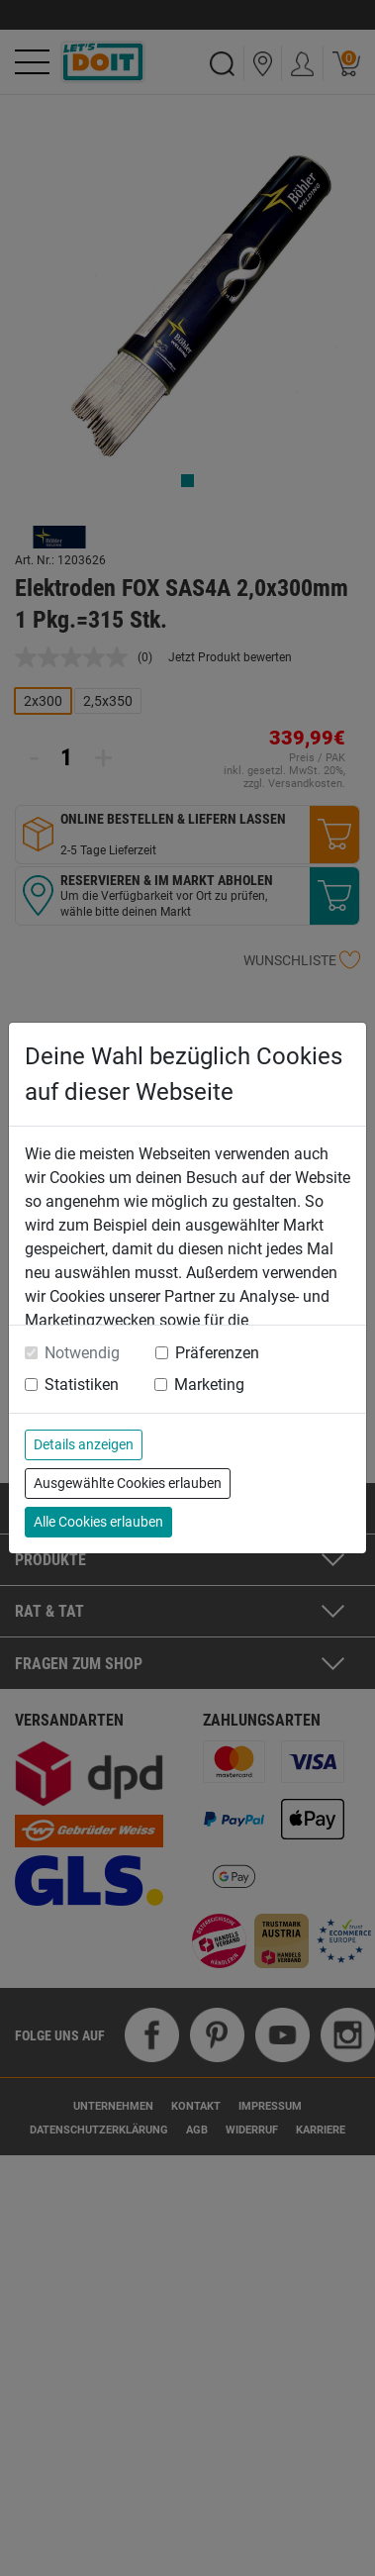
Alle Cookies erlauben (98, 1522)
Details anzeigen (84, 1444)
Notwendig (82, 1352)
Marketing (209, 1384)
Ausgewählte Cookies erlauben (128, 1483)
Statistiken (82, 1384)
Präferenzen (217, 1352)
